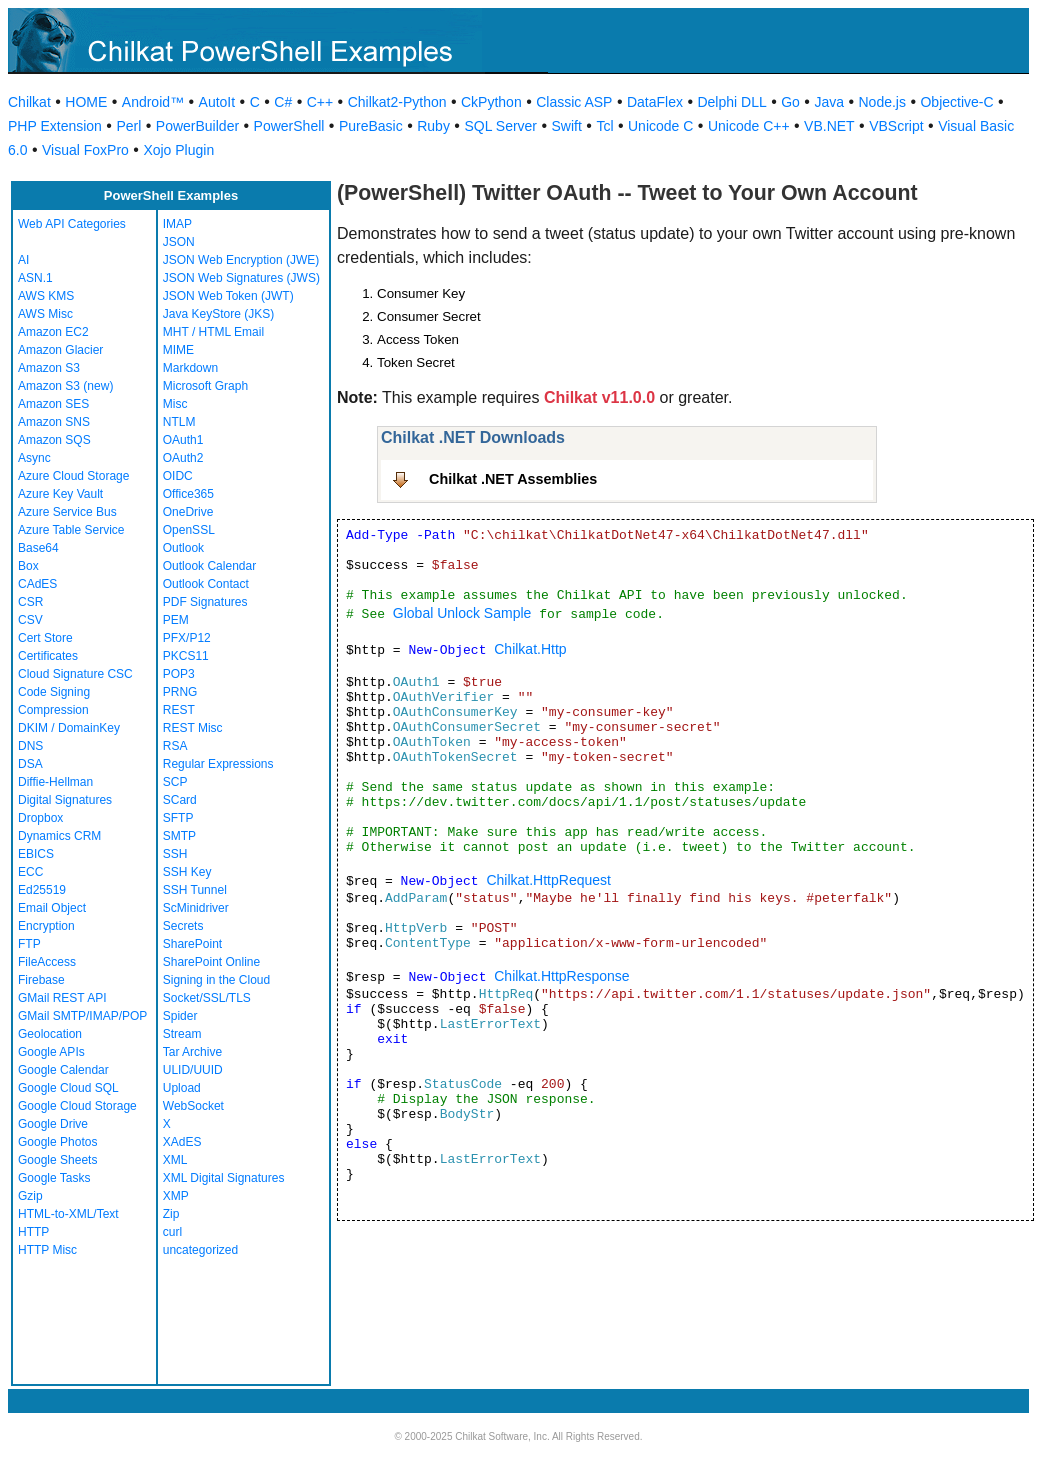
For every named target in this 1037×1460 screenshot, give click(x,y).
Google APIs (51, 1052)
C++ (320, 102)
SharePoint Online (211, 962)
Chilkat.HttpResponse (561, 976)
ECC (30, 872)
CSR (30, 602)
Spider (180, 1016)
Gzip (30, 1196)
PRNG (180, 692)
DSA (30, 764)
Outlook (183, 548)
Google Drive (53, 1124)
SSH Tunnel (195, 890)
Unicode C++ (749, 126)
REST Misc (193, 728)
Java (829, 102)
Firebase (41, 980)
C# (283, 102)
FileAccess (47, 962)
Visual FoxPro (85, 150)
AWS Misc (45, 314)
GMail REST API (62, 998)
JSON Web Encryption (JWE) (241, 260)
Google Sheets (57, 1160)
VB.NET (829, 126)
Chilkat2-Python (397, 102)
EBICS (36, 854)
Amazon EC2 (53, 332)
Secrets (183, 926)
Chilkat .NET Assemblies (513, 479)
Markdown (190, 368)
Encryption (46, 926)
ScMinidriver (196, 908)
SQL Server (500, 126)
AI (23, 260)
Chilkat (29, 102)
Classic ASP (574, 102)
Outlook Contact (206, 584)
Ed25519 (42, 890)
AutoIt (217, 102)
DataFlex (655, 102)
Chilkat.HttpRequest (548, 880)
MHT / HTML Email (213, 332)
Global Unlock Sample (462, 613)
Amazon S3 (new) (65, 386)
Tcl (604, 126)
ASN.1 (35, 278)
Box (28, 566)
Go (790, 102)
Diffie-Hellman (55, 782)
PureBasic (371, 126)
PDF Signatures (205, 602)
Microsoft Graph (205, 386)
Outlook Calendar (209, 566)
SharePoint (192, 944)
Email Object (52, 908)
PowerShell (289, 126)
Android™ (153, 102)
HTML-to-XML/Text (68, 1214)
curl (172, 1232)
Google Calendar (63, 1070)
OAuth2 (183, 458)
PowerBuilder (197, 126)
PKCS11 (186, 656)
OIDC (178, 476)
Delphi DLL (731, 102)
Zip (171, 1214)
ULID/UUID (193, 1070)
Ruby (433, 126)
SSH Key (187, 872)
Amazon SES (53, 404)
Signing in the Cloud (216, 980)
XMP (176, 1196)
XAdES (182, 1142)
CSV (30, 620)
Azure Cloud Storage (73, 476)
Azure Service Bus (67, 512)
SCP (175, 782)
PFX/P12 (187, 638)
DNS (30, 746)
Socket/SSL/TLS (207, 998)
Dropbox (40, 818)
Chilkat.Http (530, 649)
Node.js (882, 102)
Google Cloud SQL (68, 1088)
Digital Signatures (65, 800)
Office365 (188, 494)
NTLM (179, 422)
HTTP (33, 1232)
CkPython (491, 102)
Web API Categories (72, 224)
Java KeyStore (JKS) (218, 314)
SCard (180, 800)
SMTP (179, 836)
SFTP (178, 818)
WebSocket (193, 1106)
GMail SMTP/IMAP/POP (82, 1016)
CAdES (37, 584)
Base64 (38, 548)
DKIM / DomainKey (69, 728)
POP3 (179, 674)
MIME (178, 350)
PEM (176, 620)
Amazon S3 (49, 368)
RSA (175, 746)
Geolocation (50, 1034)
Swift (567, 126)
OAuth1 (183, 440)
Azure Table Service (71, 530)
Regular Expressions (218, 764)
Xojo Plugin (178, 150)
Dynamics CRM (59, 836)
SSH (175, 854)
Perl (128, 126)
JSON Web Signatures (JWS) (241, 278)
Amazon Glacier (60, 350)
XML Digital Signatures (224, 1178)
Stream (182, 1034)
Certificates (48, 656)
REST (179, 710)
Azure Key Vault (60, 494)
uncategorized (200, 1250)
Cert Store (45, 638)
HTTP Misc (47, 1250)
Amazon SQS (54, 440)
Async (34, 458)
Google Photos (57, 1142)
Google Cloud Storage (77, 1106)
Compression (53, 710)
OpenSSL (189, 530)
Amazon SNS (54, 422)
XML (175, 1160)
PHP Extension (55, 126)
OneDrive (188, 512)
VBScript (896, 126)
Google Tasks (54, 1178)
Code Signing (54, 692)
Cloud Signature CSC (75, 674)
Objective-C (956, 102)
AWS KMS (46, 296)
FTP (29, 944)
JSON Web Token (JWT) (228, 296)
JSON (179, 242)
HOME (86, 102)
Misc (175, 404)
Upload (182, 1088)
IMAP (177, 224)
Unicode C (660, 126)
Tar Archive (192, 1052)
